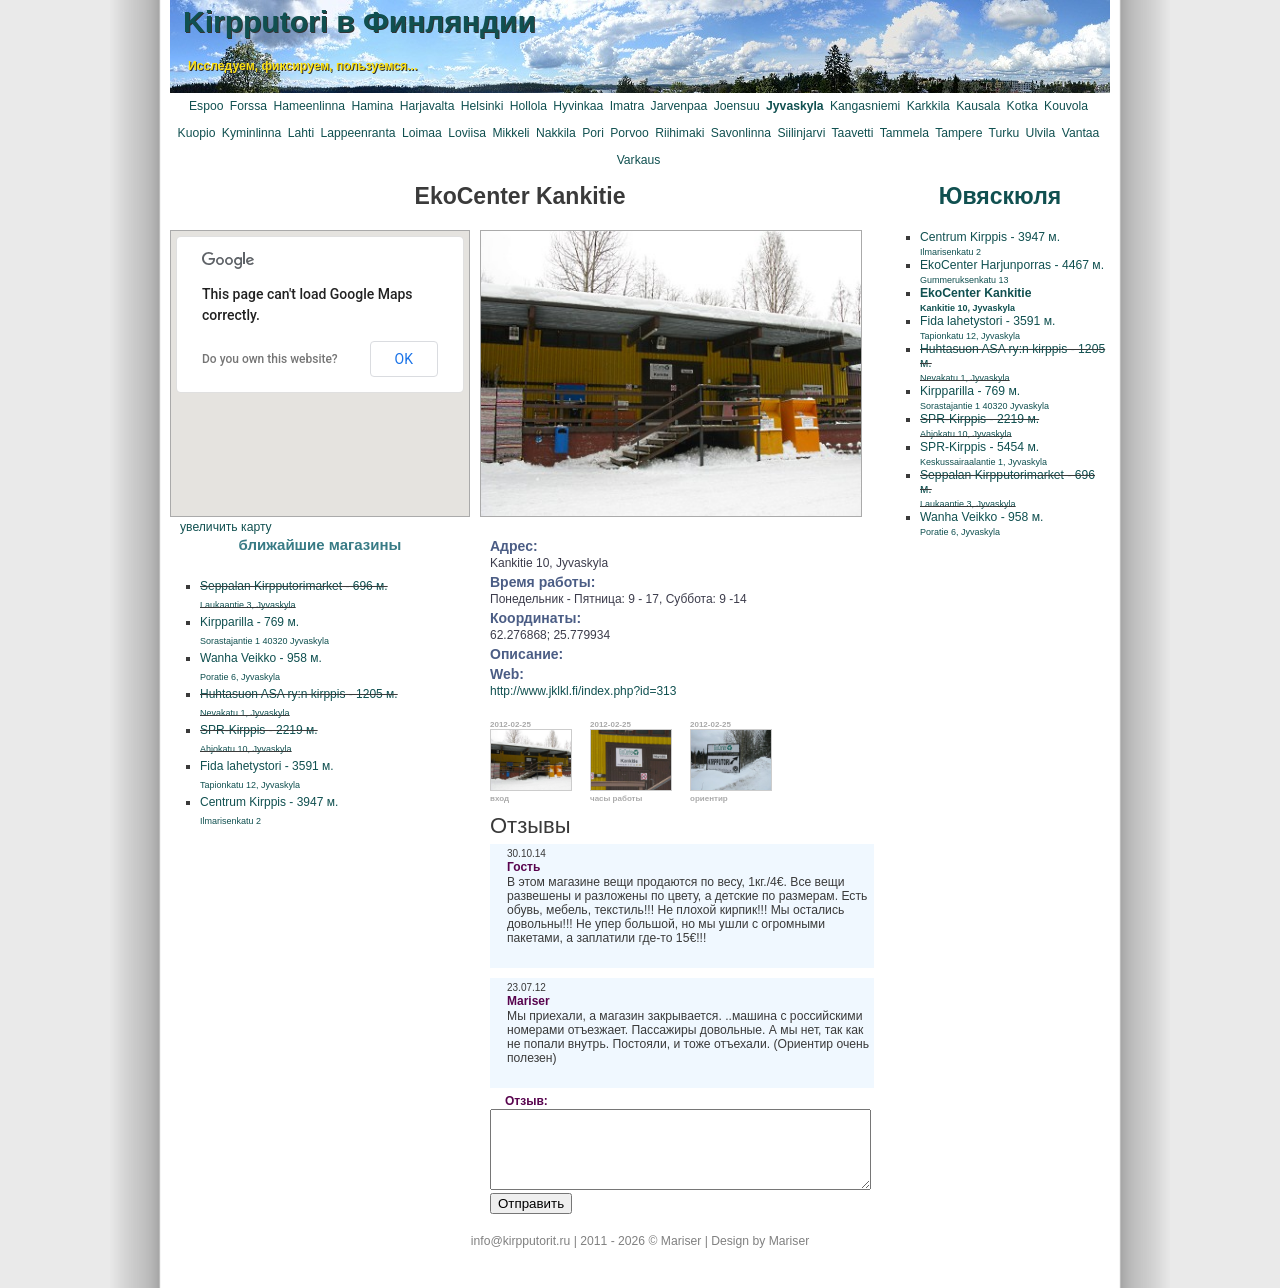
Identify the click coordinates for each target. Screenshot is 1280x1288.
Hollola (528, 106)
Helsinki (482, 106)
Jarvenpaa (679, 106)
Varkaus (639, 160)
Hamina (372, 106)
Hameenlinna (309, 106)
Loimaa (422, 133)
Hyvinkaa (578, 106)
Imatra (627, 106)
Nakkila (556, 133)
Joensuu (737, 106)
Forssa (248, 106)
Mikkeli (510, 133)
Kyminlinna (251, 133)
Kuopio (197, 133)
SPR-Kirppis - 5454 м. (983, 453)
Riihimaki (679, 133)
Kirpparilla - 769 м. (984, 397)
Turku (1004, 133)
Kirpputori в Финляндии (359, 21)
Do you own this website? (270, 359)
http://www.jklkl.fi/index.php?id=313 (583, 691)
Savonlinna (741, 133)
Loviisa (467, 133)
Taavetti (853, 133)
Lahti (301, 133)
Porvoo (629, 133)
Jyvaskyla (794, 106)
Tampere (958, 133)
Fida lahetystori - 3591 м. (987, 327)
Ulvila (1041, 133)
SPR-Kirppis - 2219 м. (979, 425)
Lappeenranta (357, 133)
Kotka (1022, 106)
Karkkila (928, 106)
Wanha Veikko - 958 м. (981, 523)
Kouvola (1066, 106)
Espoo (206, 106)
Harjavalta (427, 106)
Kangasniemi (865, 106)
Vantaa (1081, 133)
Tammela (904, 133)
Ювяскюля (1000, 196)
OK (404, 359)
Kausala (978, 106)
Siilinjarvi (801, 133)
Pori (593, 133)
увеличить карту (226, 527)
